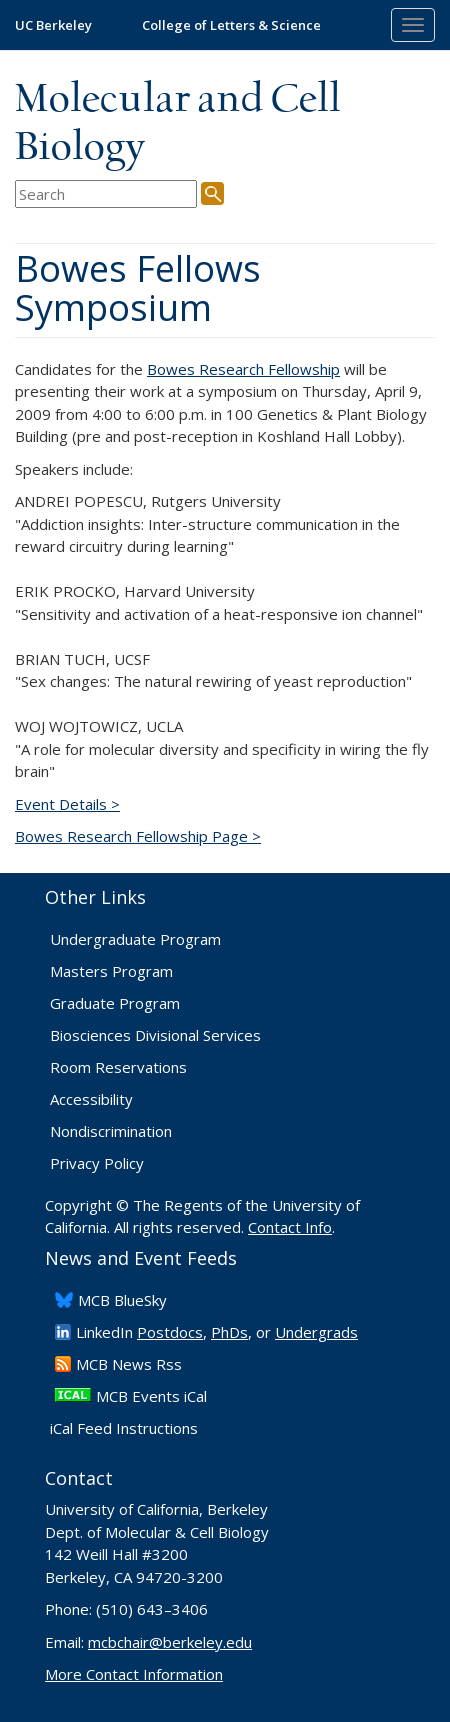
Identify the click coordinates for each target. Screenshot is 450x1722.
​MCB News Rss (129, 1364)
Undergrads (316, 1332)
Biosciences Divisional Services (155, 1035)
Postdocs (170, 1332)
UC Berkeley (53, 25)
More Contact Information (134, 1674)
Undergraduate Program (135, 939)
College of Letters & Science (231, 25)
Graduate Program (115, 1003)
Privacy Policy (97, 1163)
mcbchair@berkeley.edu (170, 1642)
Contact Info (290, 1227)
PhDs (229, 1332)
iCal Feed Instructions (124, 1428)
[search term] (106, 194)
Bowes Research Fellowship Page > (138, 836)
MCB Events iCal (151, 1396)
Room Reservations (118, 1067)
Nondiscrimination (111, 1131)
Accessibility (91, 1099)
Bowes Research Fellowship (243, 369)
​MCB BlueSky (122, 1300)
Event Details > (67, 804)
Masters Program (111, 971)
